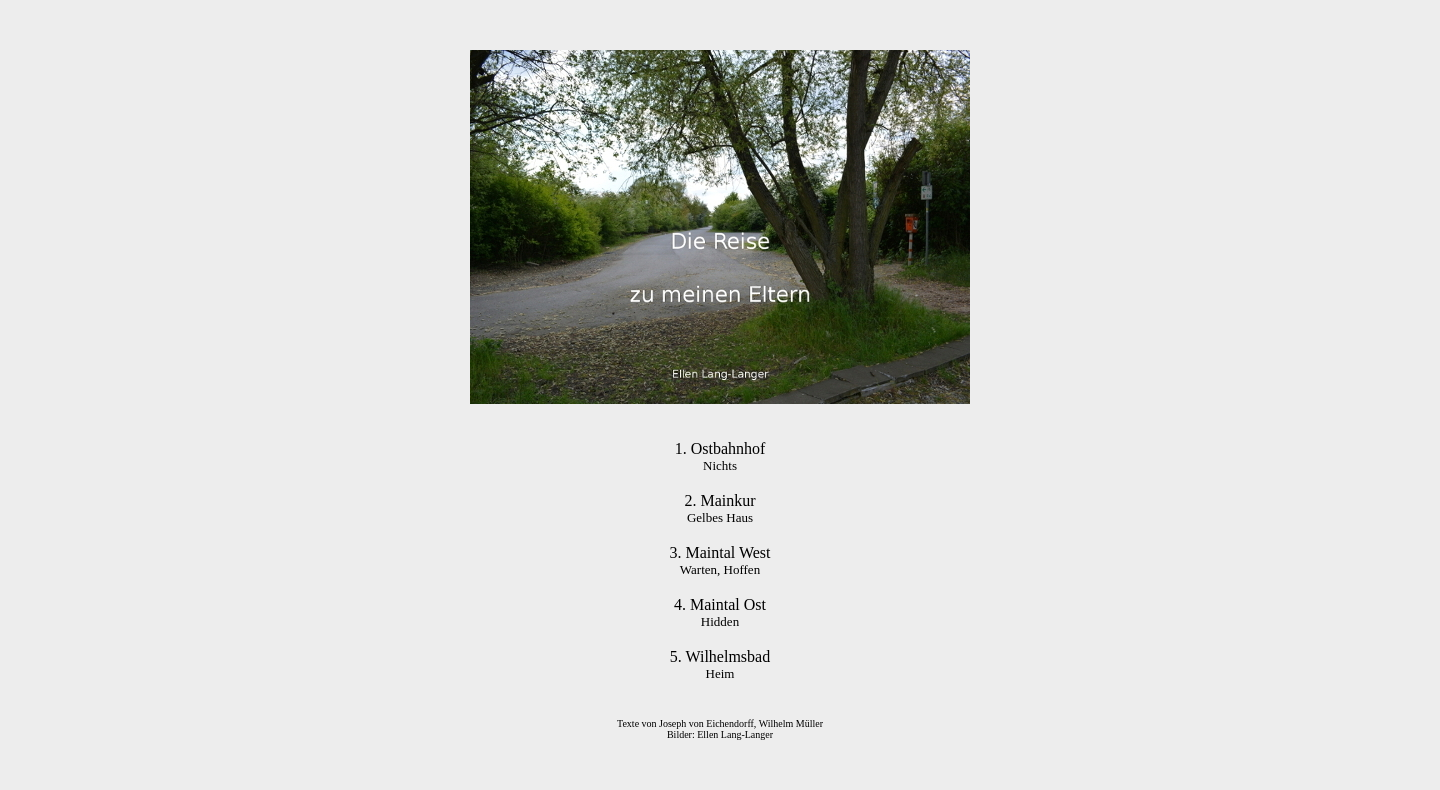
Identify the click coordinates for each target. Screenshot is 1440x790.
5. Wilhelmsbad (720, 656)
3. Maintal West (719, 552)
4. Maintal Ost (720, 604)
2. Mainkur (719, 500)
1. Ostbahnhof (720, 448)
